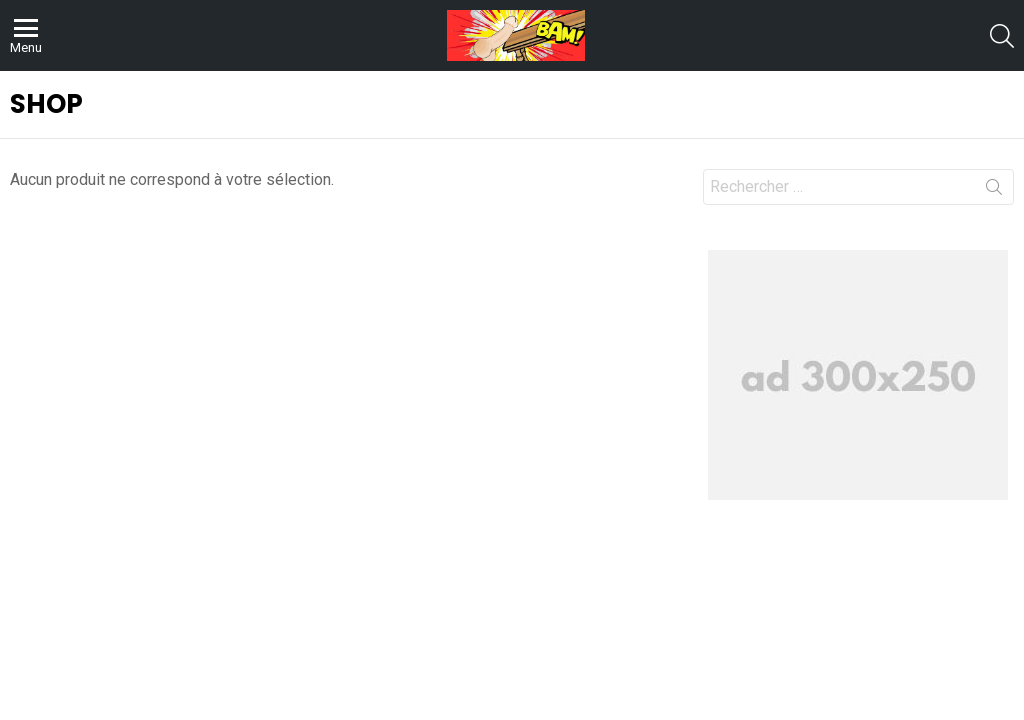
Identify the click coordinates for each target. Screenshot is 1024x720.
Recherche (994, 191)
